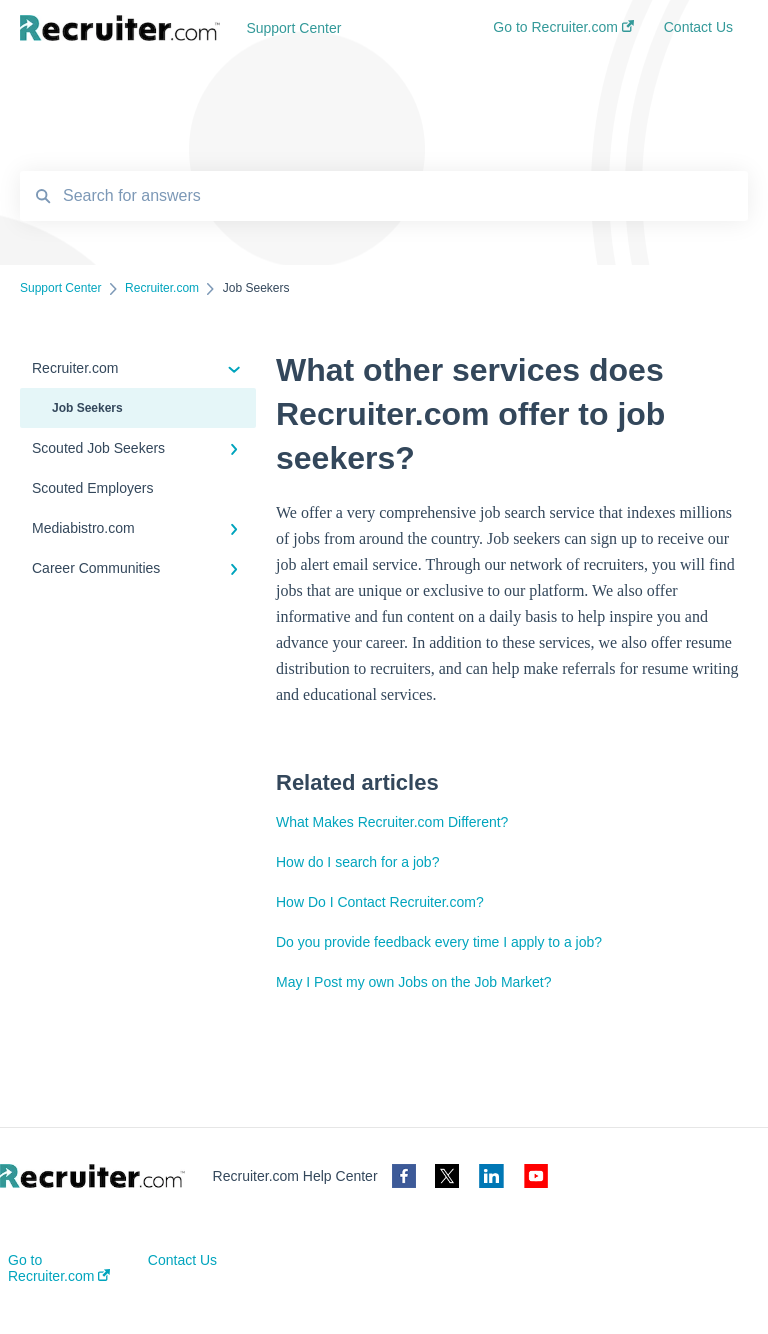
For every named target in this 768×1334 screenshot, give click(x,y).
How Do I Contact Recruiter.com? (380, 902)
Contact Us (182, 1260)
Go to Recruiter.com (59, 1268)
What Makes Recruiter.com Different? (392, 822)
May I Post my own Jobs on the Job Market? (413, 982)
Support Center (293, 28)
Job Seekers (87, 408)
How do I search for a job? (357, 862)
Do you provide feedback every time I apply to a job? (439, 942)
